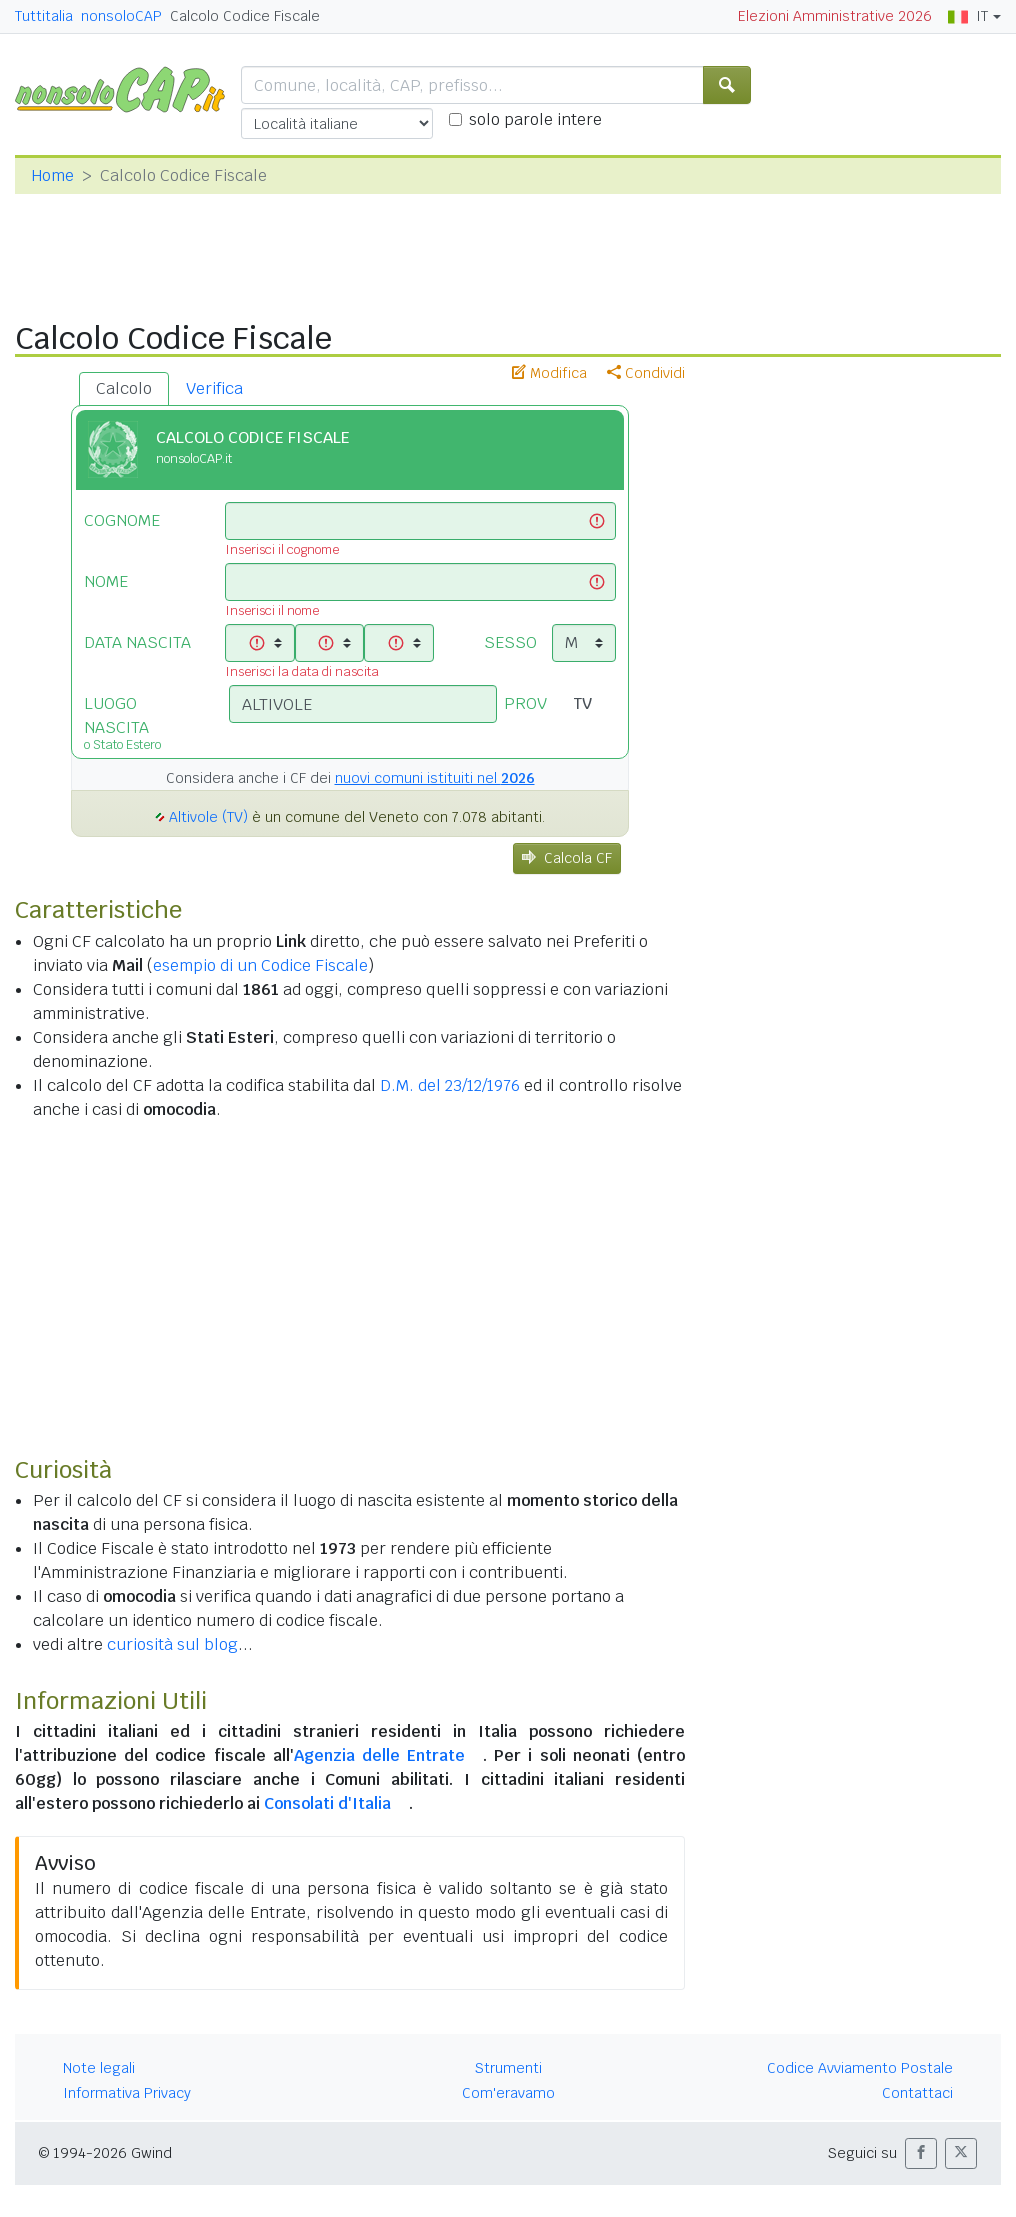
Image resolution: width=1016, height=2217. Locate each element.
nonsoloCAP (121, 16)
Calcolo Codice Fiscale (245, 16)
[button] (921, 2153)
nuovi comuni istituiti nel (435, 778)
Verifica (214, 388)
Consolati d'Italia (327, 1803)
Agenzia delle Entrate (379, 1755)
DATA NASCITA (137, 642)
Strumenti (508, 2068)
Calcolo (124, 388)
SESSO (510, 642)
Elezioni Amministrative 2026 (835, 16)
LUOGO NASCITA (141, 721)
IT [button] (968, 16)
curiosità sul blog (172, 1644)
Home (52, 175)
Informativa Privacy (127, 2093)
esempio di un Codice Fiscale (260, 965)
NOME (106, 581)
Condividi (646, 373)
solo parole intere (535, 119)
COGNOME (122, 520)
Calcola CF (567, 858)
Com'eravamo (508, 2093)
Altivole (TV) (208, 817)
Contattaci (917, 2093)
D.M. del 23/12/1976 (450, 1085)
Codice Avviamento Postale (860, 2068)
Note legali (99, 2068)
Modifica (549, 373)
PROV (525, 703)
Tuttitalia (44, 16)
